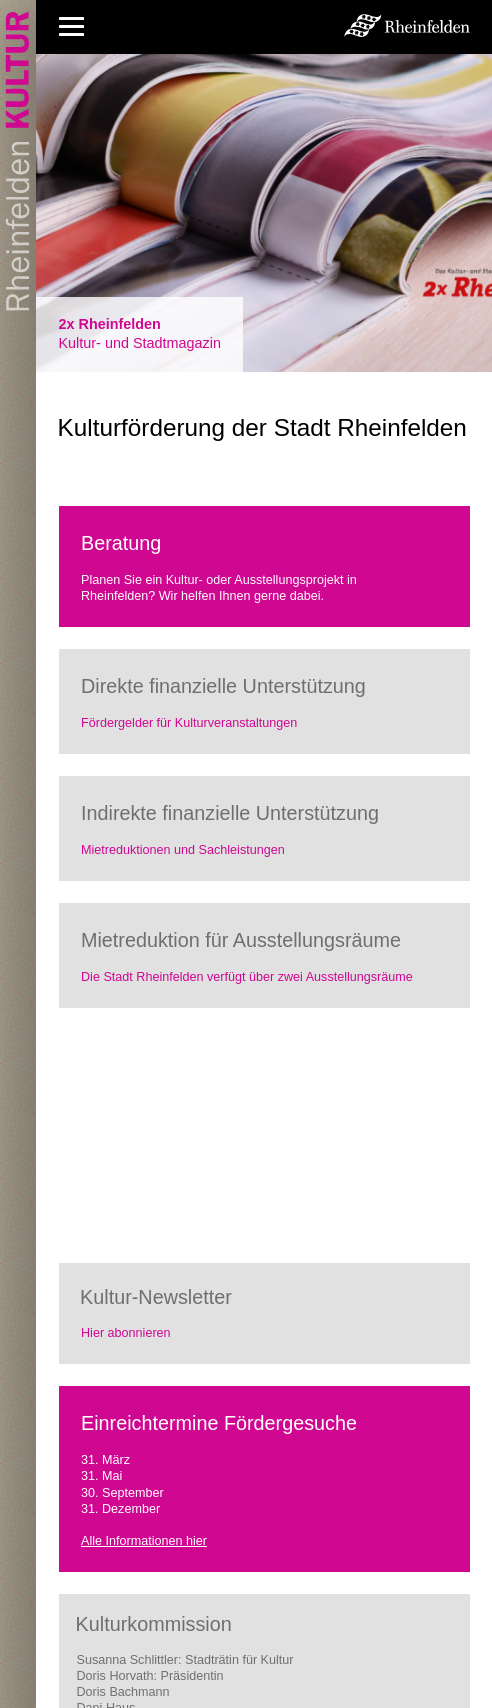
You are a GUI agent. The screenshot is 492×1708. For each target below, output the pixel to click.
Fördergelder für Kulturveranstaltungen (189, 723)
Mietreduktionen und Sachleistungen (183, 850)
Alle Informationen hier (144, 1541)
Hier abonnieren (126, 1333)
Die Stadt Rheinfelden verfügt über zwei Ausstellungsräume (247, 977)
